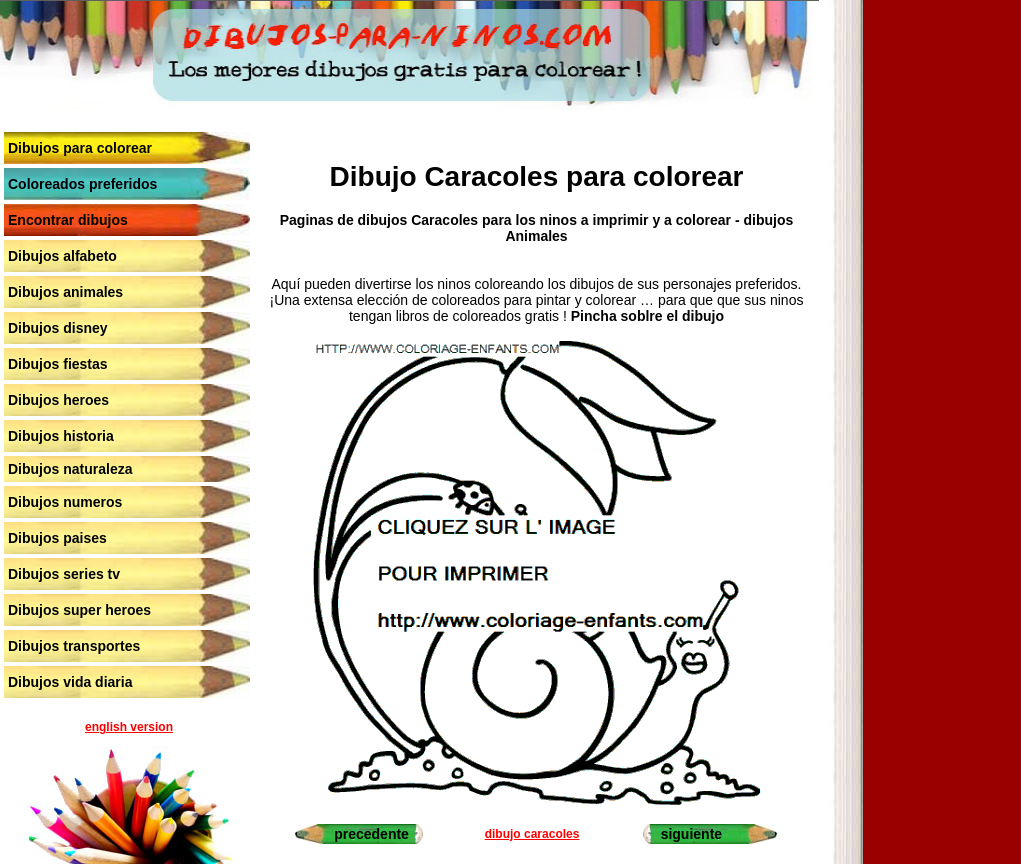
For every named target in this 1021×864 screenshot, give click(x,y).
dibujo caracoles (532, 834)
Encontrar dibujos (68, 220)
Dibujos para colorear (80, 148)
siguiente (691, 834)
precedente (371, 834)
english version (129, 727)
